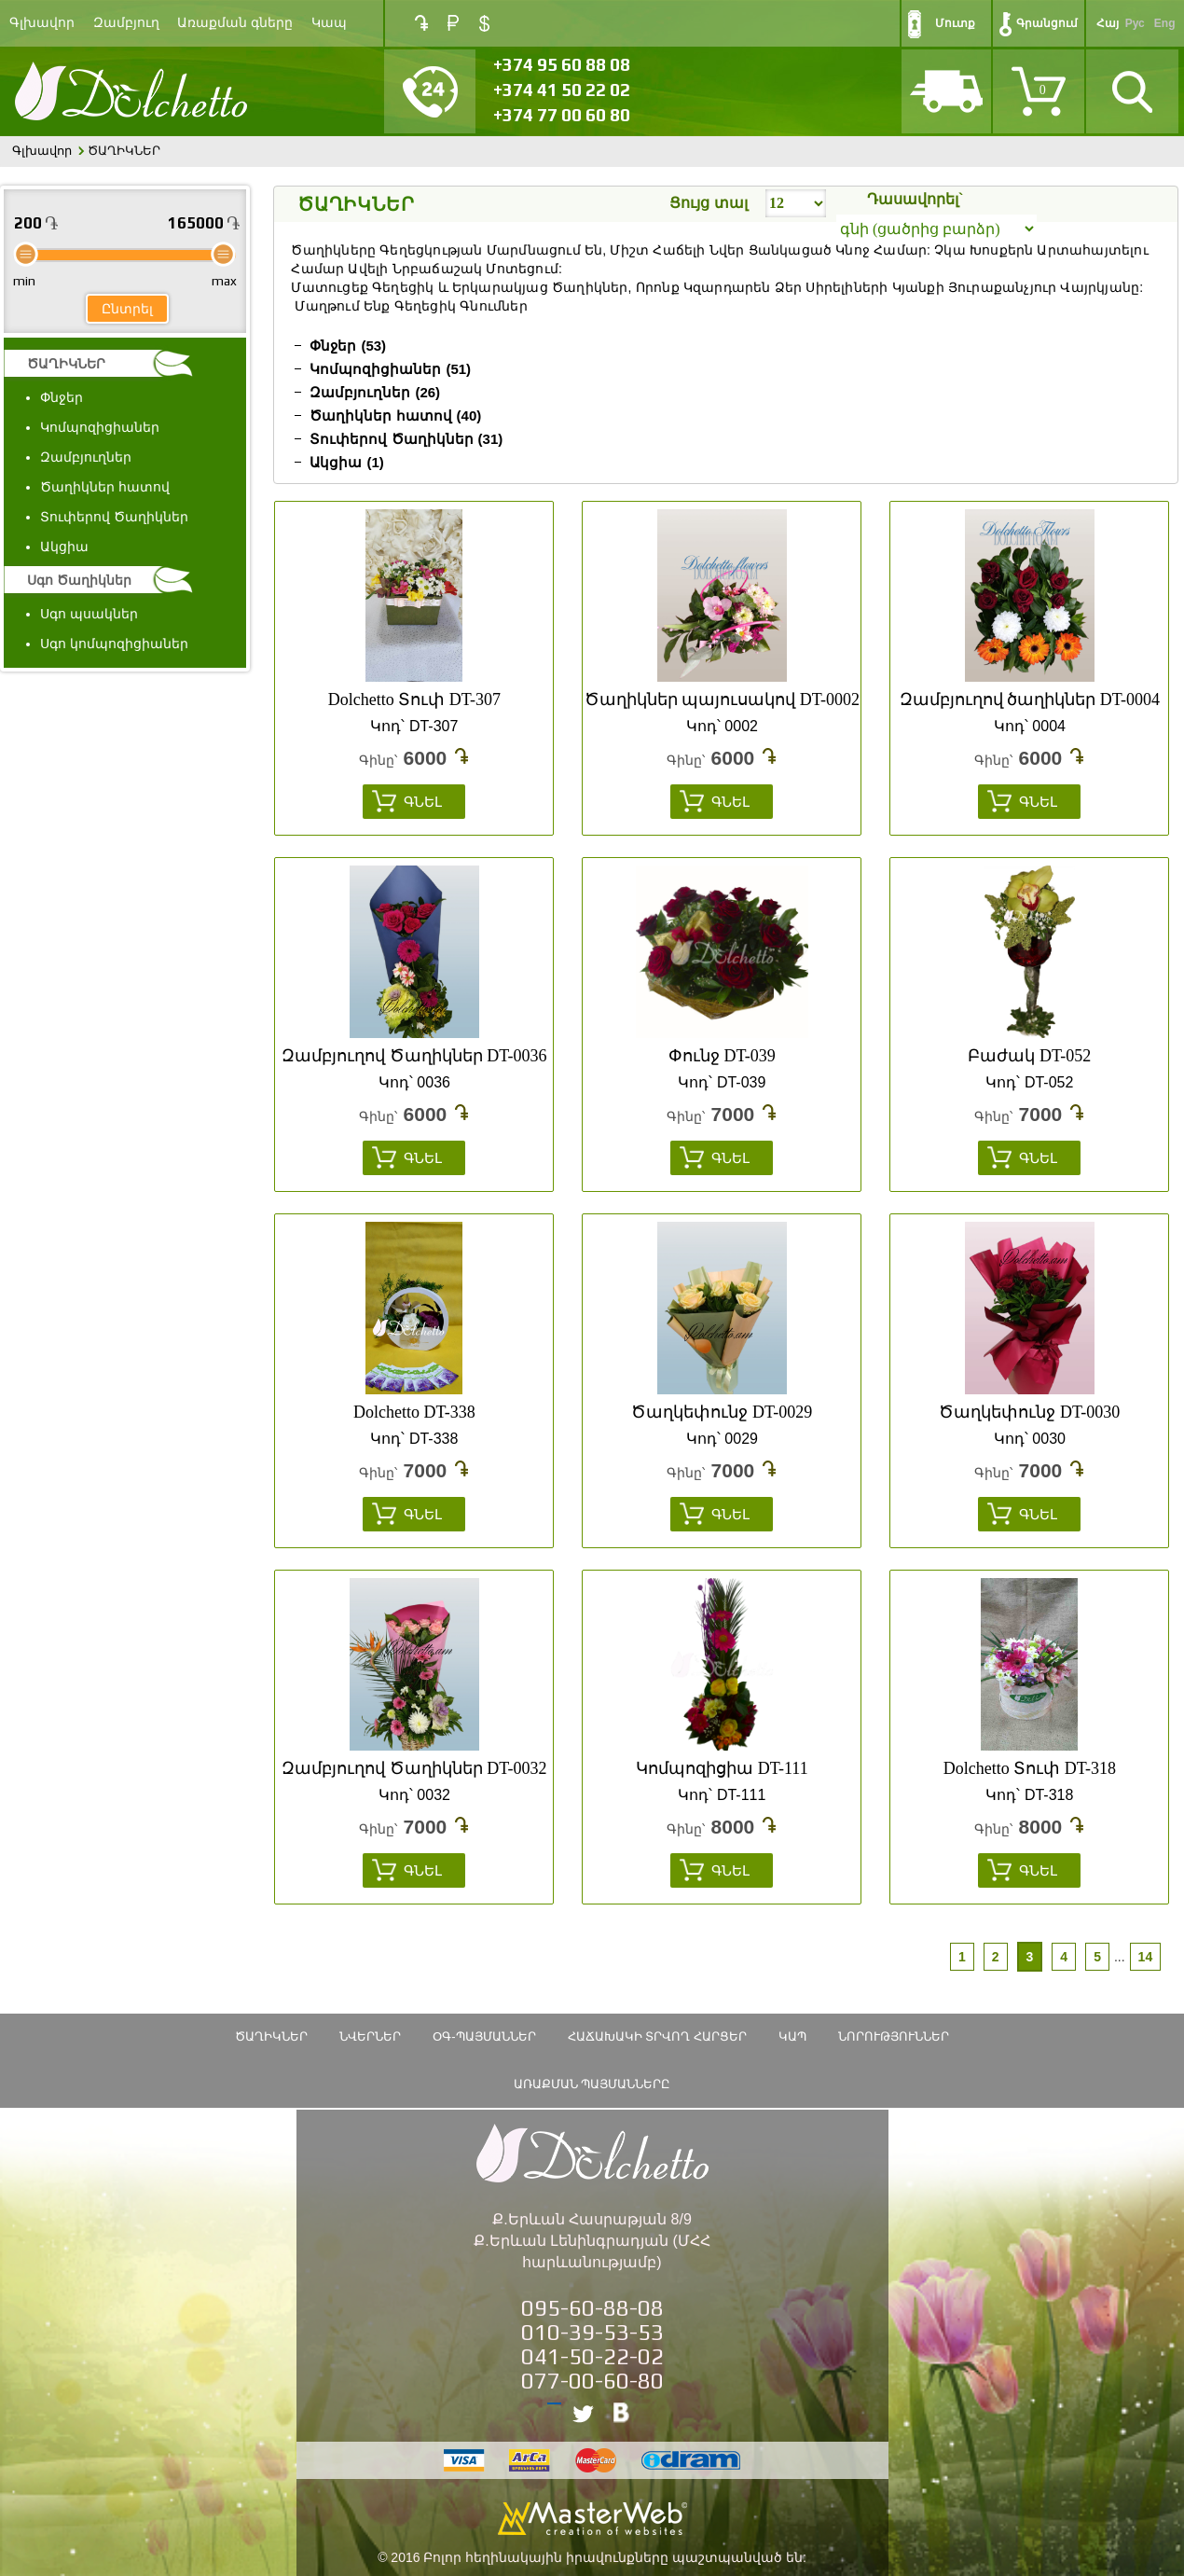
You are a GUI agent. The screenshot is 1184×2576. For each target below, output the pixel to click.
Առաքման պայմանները (592, 2084)
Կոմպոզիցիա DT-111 (722, 1768)
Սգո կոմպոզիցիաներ (114, 643)
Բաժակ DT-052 (1029, 1055)
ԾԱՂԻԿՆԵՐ (66, 363)
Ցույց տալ (708, 203)
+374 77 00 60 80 (561, 114)
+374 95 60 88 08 (561, 64)
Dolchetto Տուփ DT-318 (1029, 1768)
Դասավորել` (915, 199)
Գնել (423, 802)
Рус (1135, 23)
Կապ (329, 23)
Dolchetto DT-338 (414, 1412)
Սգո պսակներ (89, 613)
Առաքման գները (235, 23)
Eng (1165, 23)
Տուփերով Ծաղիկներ (114, 516)
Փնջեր (61, 397)
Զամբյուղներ (85, 457)
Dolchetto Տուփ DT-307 (414, 699)
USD (484, 23)
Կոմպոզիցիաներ (99, 427)
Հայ (1107, 23)
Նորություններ (893, 2036)
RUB (453, 23)
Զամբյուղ (126, 23)
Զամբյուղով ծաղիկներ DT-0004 (1030, 699)
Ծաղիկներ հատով (105, 486)
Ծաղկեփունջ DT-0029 (721, 1412)
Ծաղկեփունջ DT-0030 (1029, 1412)
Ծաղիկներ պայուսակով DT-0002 (722, 699)
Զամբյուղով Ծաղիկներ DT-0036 (414, 1055)
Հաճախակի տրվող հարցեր (657, 2036)
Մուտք (955, 23)
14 (1145, 1956)
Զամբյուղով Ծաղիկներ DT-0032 (414, 1768)
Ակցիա (64, 546)
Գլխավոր (42, 23)
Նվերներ (370, 2036)
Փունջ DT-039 (722, 1055)
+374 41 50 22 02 (561, 89)
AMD (421, 23)
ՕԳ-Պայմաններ (484, 2036)
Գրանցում (1047, 23)
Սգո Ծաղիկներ (79, 580)
